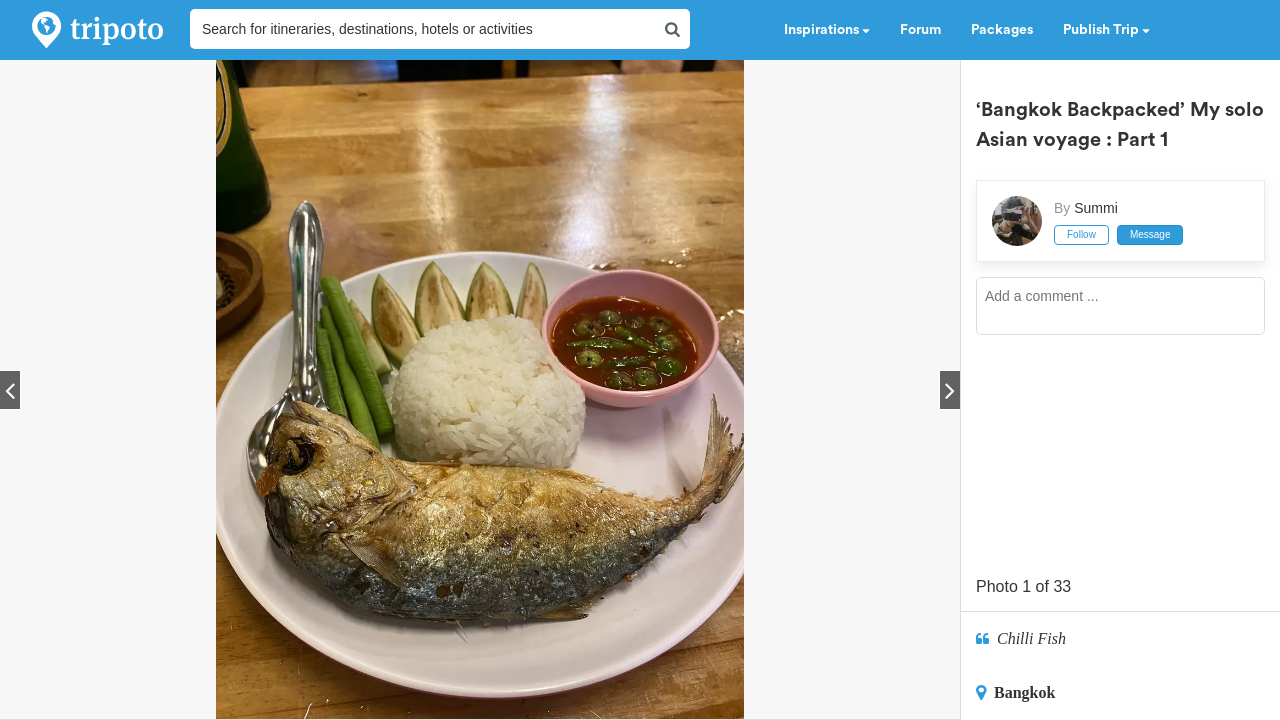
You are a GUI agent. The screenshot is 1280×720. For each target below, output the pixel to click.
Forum (920, 30)
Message (1150, 234)
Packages (1002, 30)
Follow (1081, 234)
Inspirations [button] (827, 30)
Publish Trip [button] (1106, 30)
